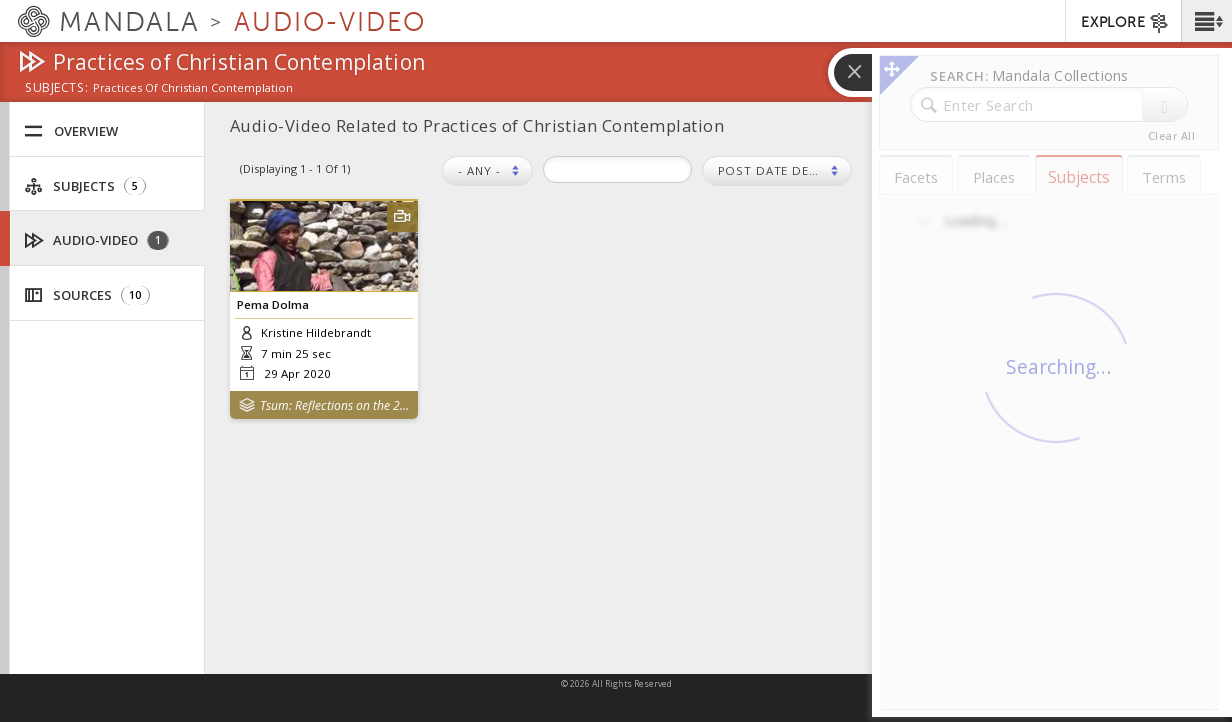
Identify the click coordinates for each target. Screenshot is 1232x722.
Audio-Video (97, 240)
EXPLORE (1125, 23)
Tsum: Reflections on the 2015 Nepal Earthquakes (334, 405)
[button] (1206, 21)
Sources (87, 295)
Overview (71, 131)
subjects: (56, 89)
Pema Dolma (273, 304)
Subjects (85, 186)
